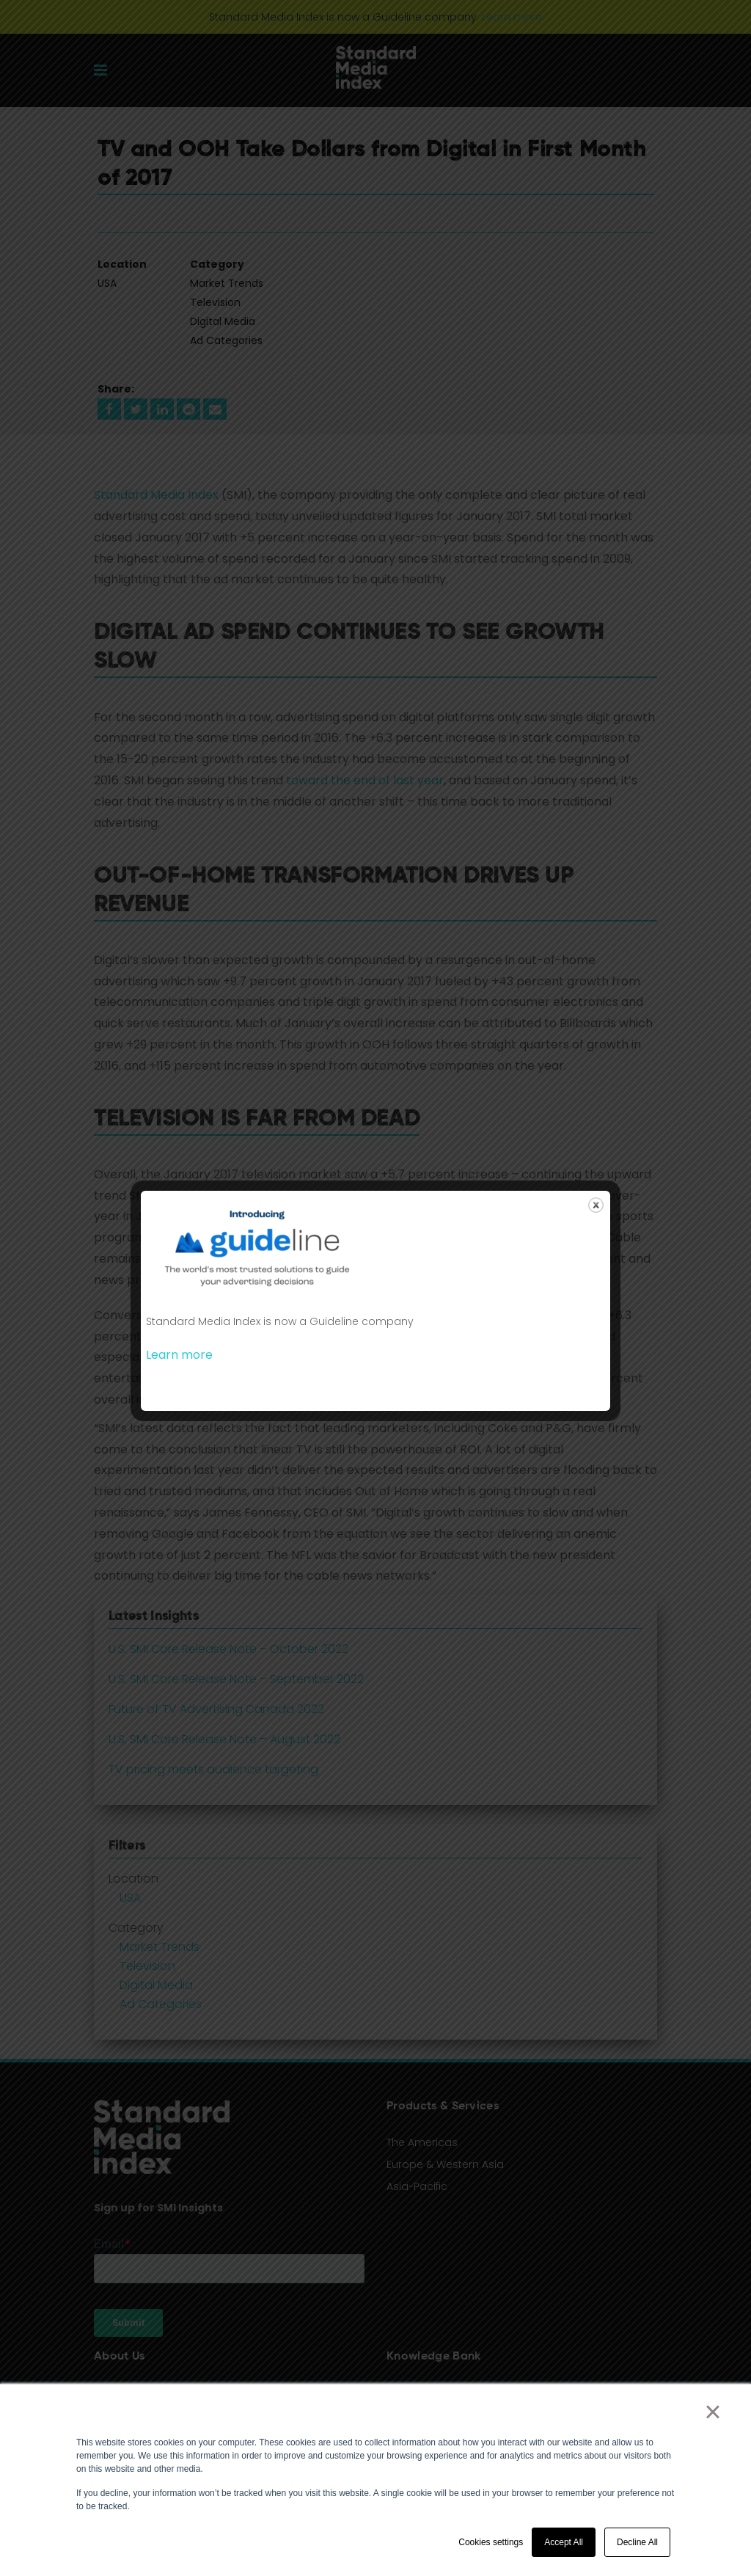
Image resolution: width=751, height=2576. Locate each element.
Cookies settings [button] (490, 2542)
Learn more (179, 1354)
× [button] (712, 2411)
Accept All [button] (563, 2542)
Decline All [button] (637, 2542)
